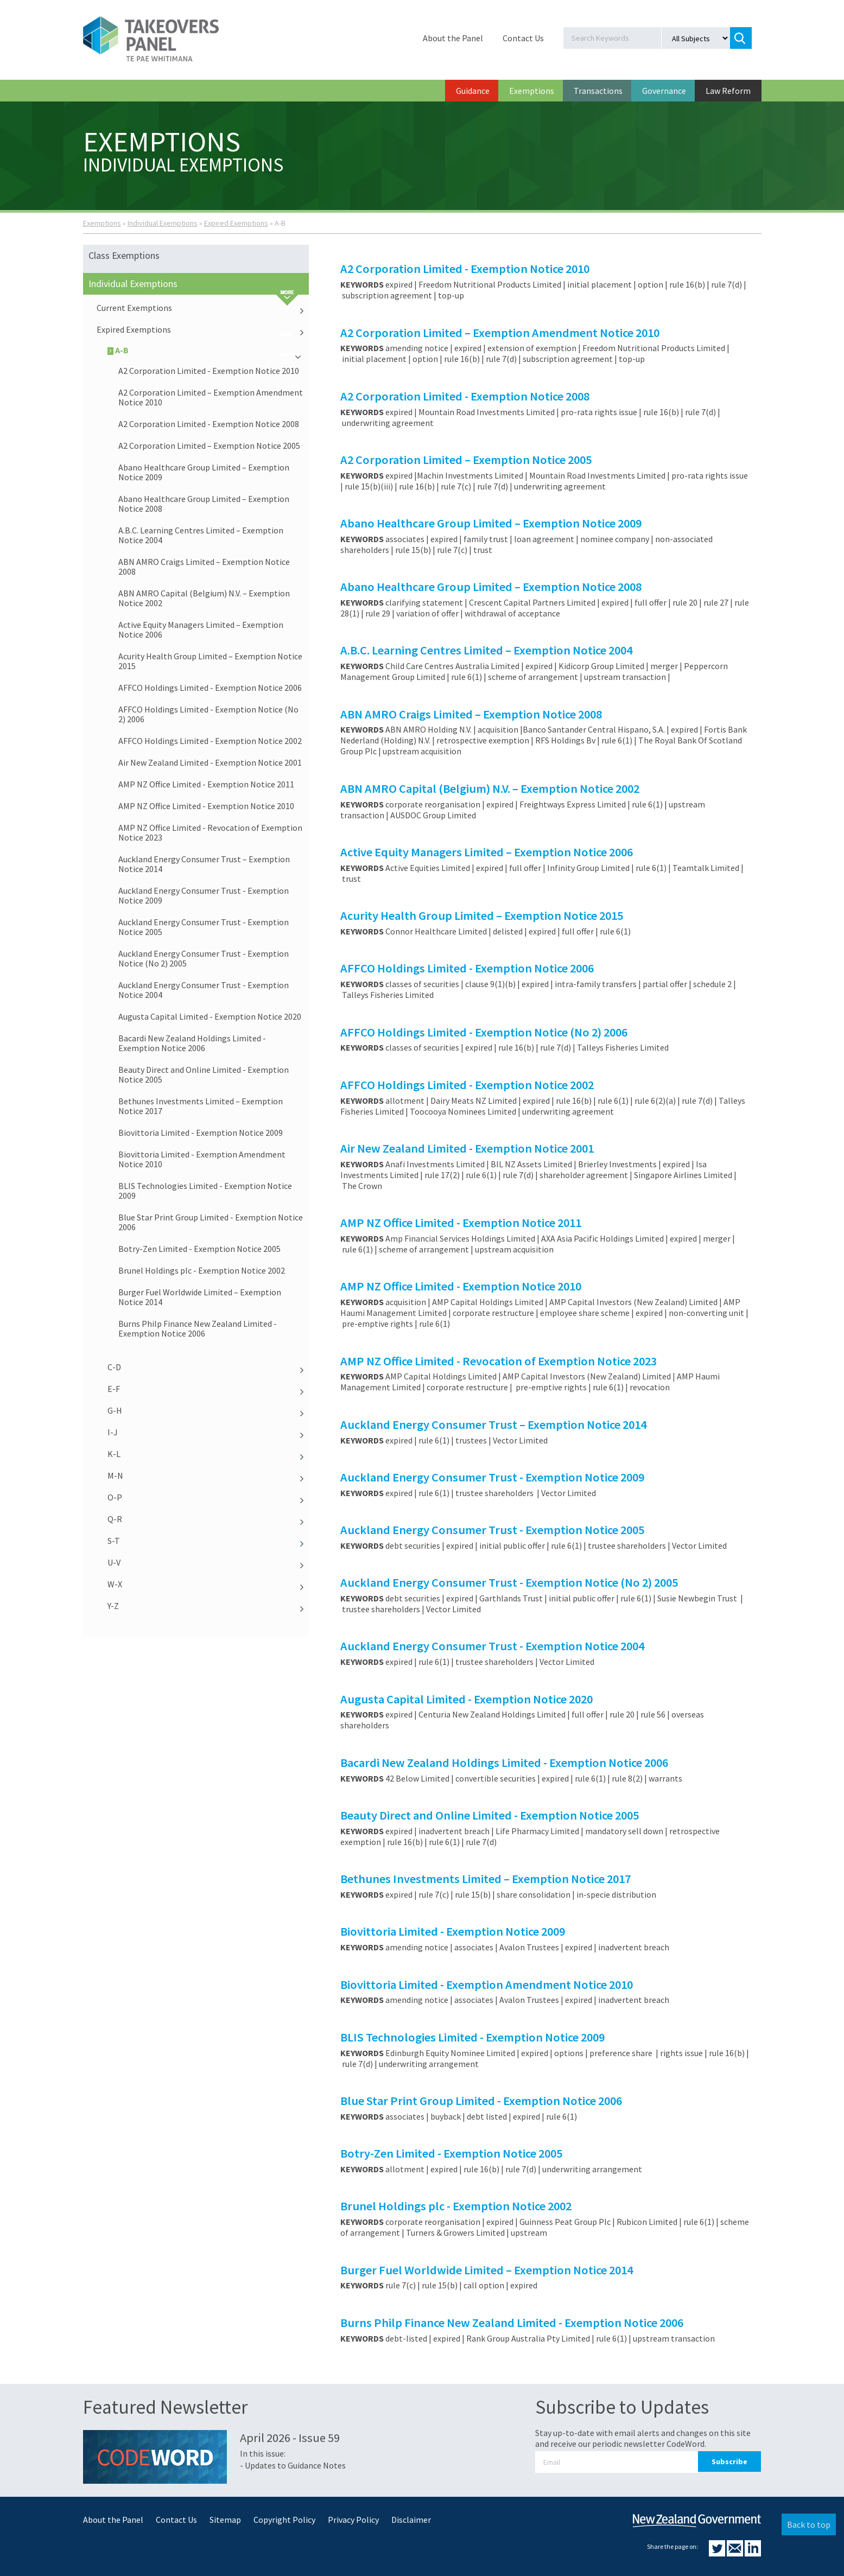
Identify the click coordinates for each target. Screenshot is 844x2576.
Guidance (473, 90)
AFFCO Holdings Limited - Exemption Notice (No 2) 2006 (208, 714)
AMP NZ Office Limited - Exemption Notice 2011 (206, 784)
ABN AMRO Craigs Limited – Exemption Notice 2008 (204, 566)
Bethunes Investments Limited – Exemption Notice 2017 (200, 1106)
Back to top (808, 2524)
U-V (208, 1562)
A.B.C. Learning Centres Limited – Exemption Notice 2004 (200, 535)
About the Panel (453, 38)
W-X (208, 1584)
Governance (664, 90)
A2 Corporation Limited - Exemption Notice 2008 (208, 423)
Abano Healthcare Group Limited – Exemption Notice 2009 (203, 472)
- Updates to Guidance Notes (293, 2465)
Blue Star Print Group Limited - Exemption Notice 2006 (210, 1222)
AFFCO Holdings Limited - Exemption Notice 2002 (210, 740)
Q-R (208, 1518)
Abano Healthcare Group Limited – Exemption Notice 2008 (203, 503)
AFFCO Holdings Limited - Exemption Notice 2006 (210, 687)
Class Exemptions (124, 255)
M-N (208, 1475)
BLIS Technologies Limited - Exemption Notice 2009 (205, 1190)
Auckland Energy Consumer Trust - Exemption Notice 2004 (203, 989)
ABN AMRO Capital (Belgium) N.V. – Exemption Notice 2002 (204, 598)
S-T (208, 1540)
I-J (208, 1432)
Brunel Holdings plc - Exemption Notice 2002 (201, 1270)
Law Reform (728, 90)
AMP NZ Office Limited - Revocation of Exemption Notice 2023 (210, 832)
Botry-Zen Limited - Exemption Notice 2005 (199, 1248)
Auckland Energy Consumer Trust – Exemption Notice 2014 (204, 864)
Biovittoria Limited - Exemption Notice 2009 (200, 1132)
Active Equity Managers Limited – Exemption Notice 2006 (200, 629)
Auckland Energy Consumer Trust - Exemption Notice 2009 (203, 895)
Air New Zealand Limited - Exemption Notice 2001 (210, 762)
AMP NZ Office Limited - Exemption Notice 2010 (206, 805)
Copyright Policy (284, 2519)
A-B (208, 350)
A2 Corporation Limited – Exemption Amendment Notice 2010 (210, 397)
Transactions (598, 90)
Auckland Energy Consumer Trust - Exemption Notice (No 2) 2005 (203, 958)
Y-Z (208, 1605)
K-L (208, 1453)
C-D (208, 1367)
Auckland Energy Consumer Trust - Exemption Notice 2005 (203, 927)
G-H (208, 1410)
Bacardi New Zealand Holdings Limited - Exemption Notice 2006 (192, 1043)
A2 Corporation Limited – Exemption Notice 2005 (209, 445)
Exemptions (531, 90)
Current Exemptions (203, 307)
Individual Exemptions (163, 223)
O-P (208, 1497)
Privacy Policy (353, 2519)
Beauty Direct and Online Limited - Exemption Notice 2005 (203, 1074)
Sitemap (225, 2519)
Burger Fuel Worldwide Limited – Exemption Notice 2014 (199, 1297)
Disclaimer (411, 2519)
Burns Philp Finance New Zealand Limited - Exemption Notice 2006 (197, 1328)
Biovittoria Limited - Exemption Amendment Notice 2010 (201, 1159)
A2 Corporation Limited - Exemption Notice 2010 (208, 370)
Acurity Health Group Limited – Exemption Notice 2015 (210, 661)
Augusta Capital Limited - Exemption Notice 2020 (209, 1016)
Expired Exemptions (236, 223)
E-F (208, 1388)
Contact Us (523, 38)
